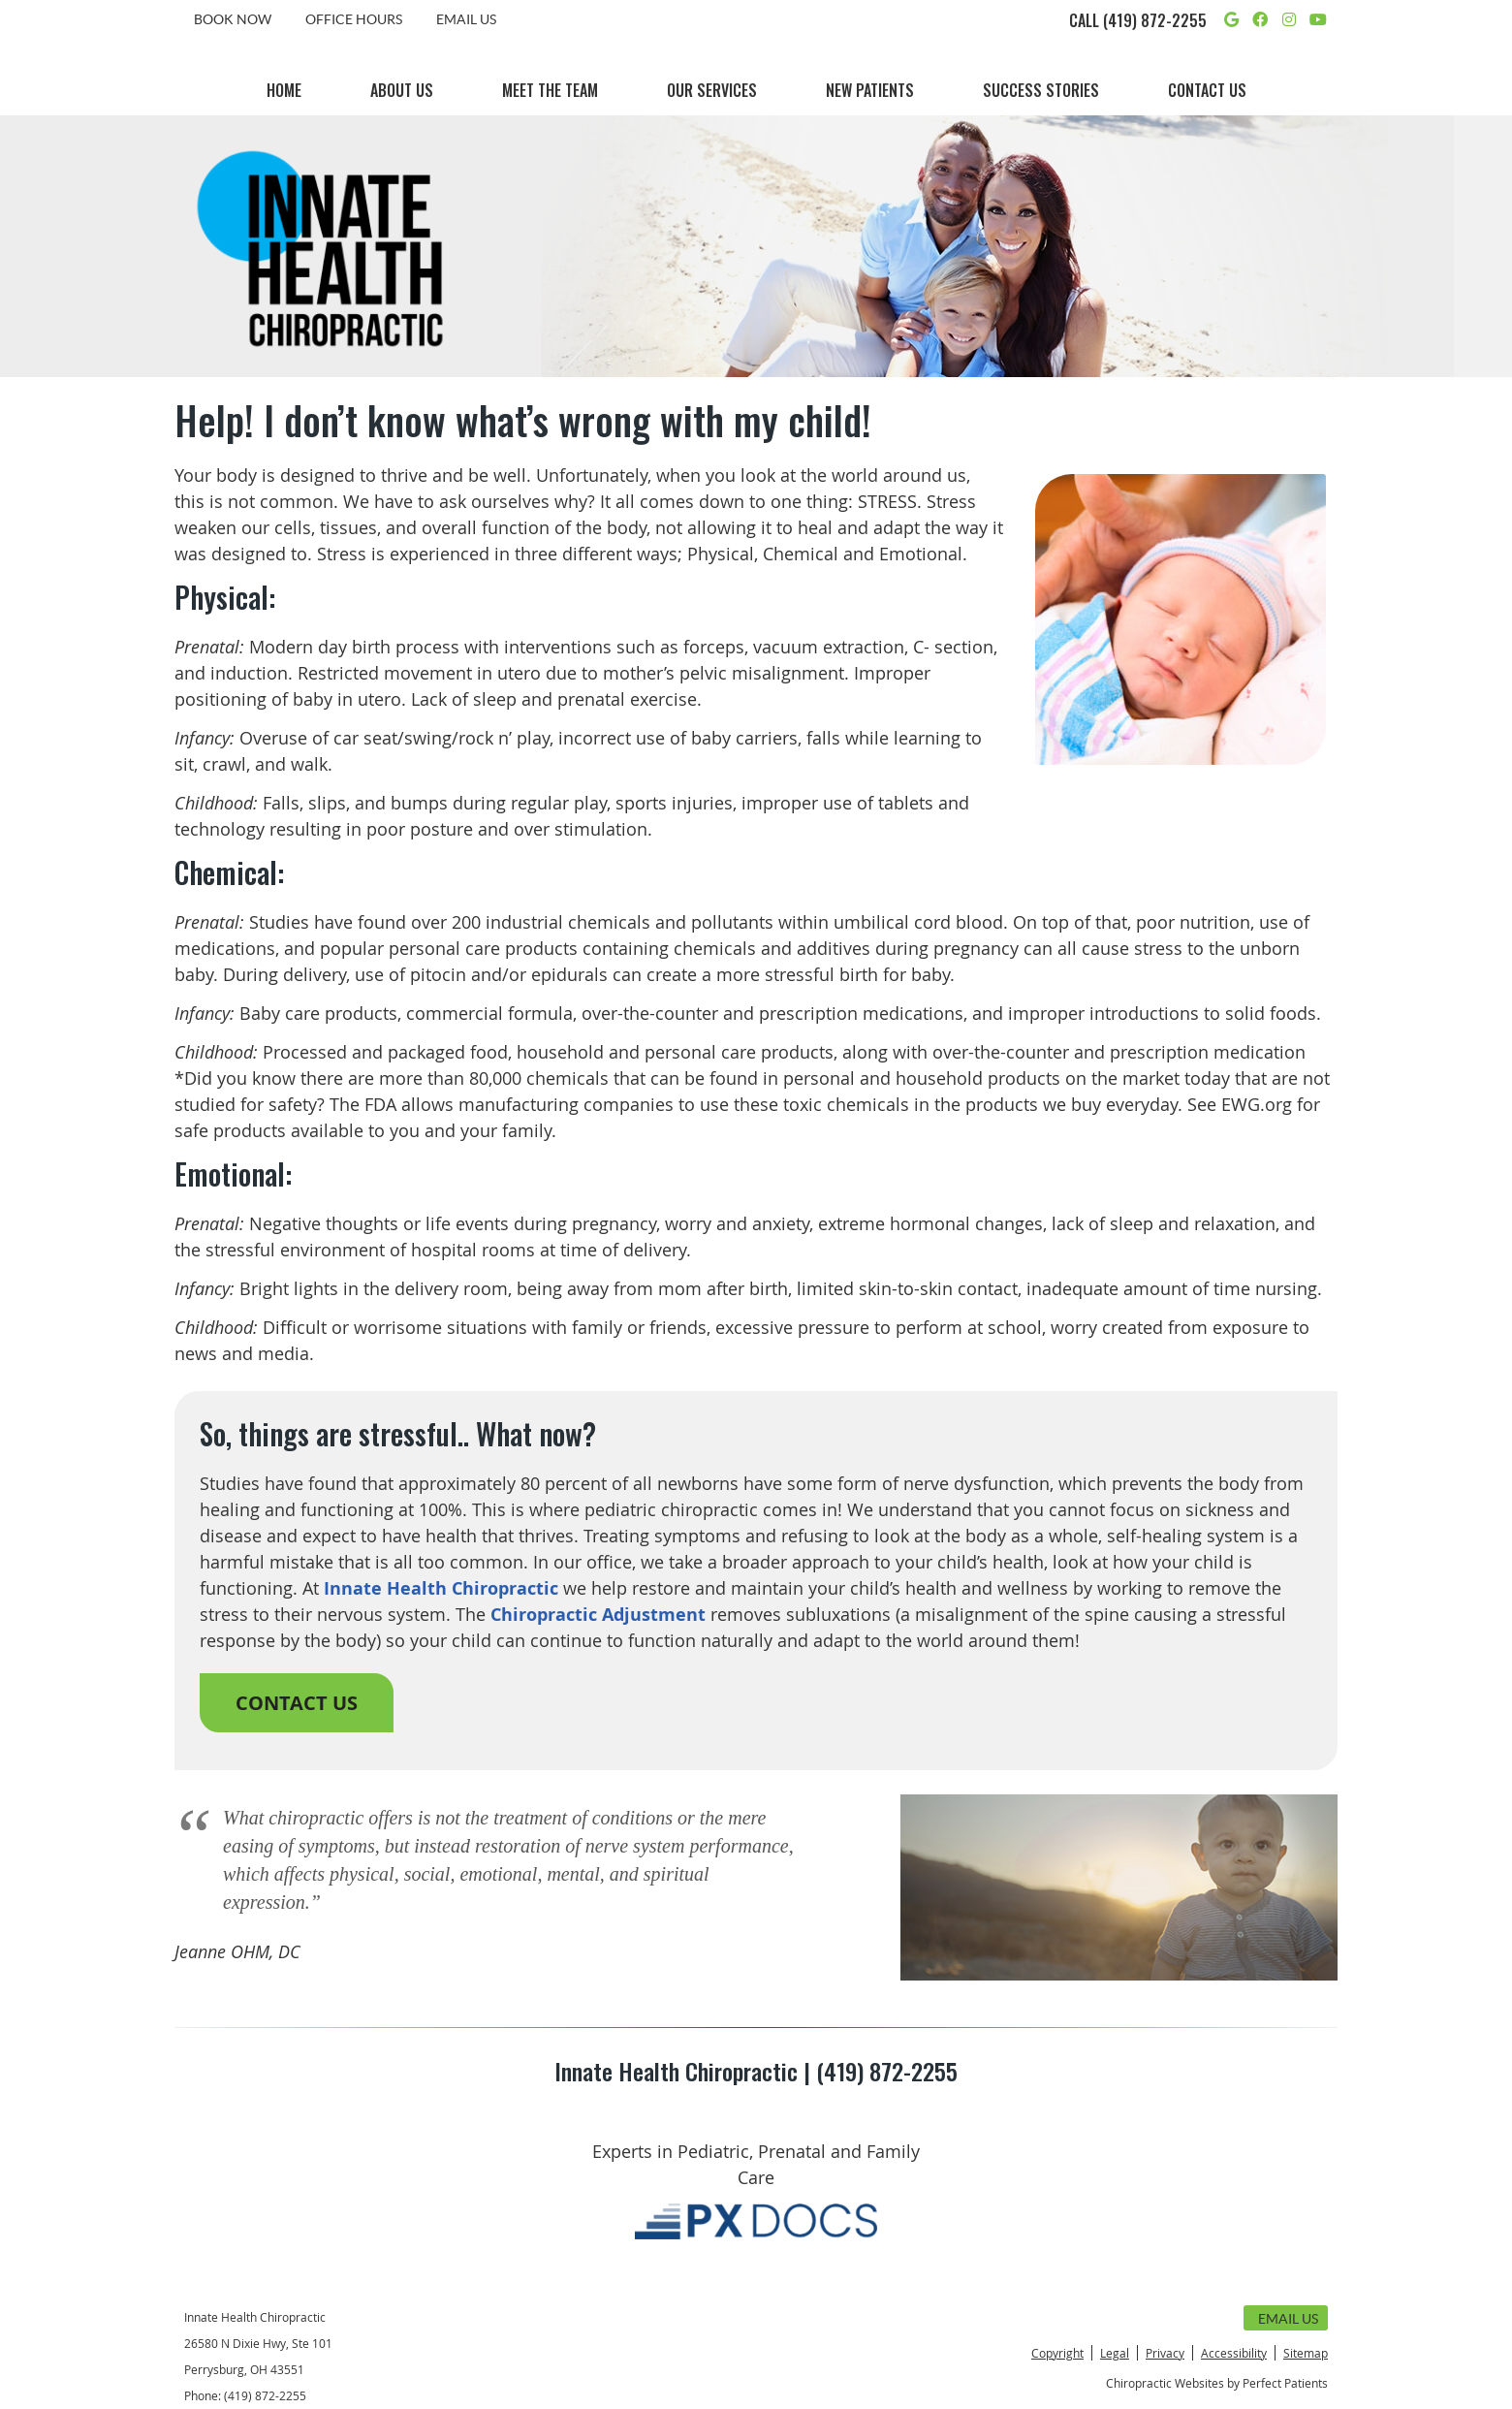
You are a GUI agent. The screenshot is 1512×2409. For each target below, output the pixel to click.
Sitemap (1305, 2353)
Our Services (712, 90)
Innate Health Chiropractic (441, 1588)
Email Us (466, 19)
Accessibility (1234, 2353)
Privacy (1165, 2353)
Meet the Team (550, 90)
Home (284, 90)
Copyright (1057, 2353)
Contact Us (1207, 90)
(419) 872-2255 (1155, 20)
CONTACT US (297, 1703)
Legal (1114, 2353)
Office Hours (353, 19)
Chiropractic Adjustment (598, 1614)
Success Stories (1041, 90)
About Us (401, 90)
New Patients (870, 90)
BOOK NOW (232, 19)
